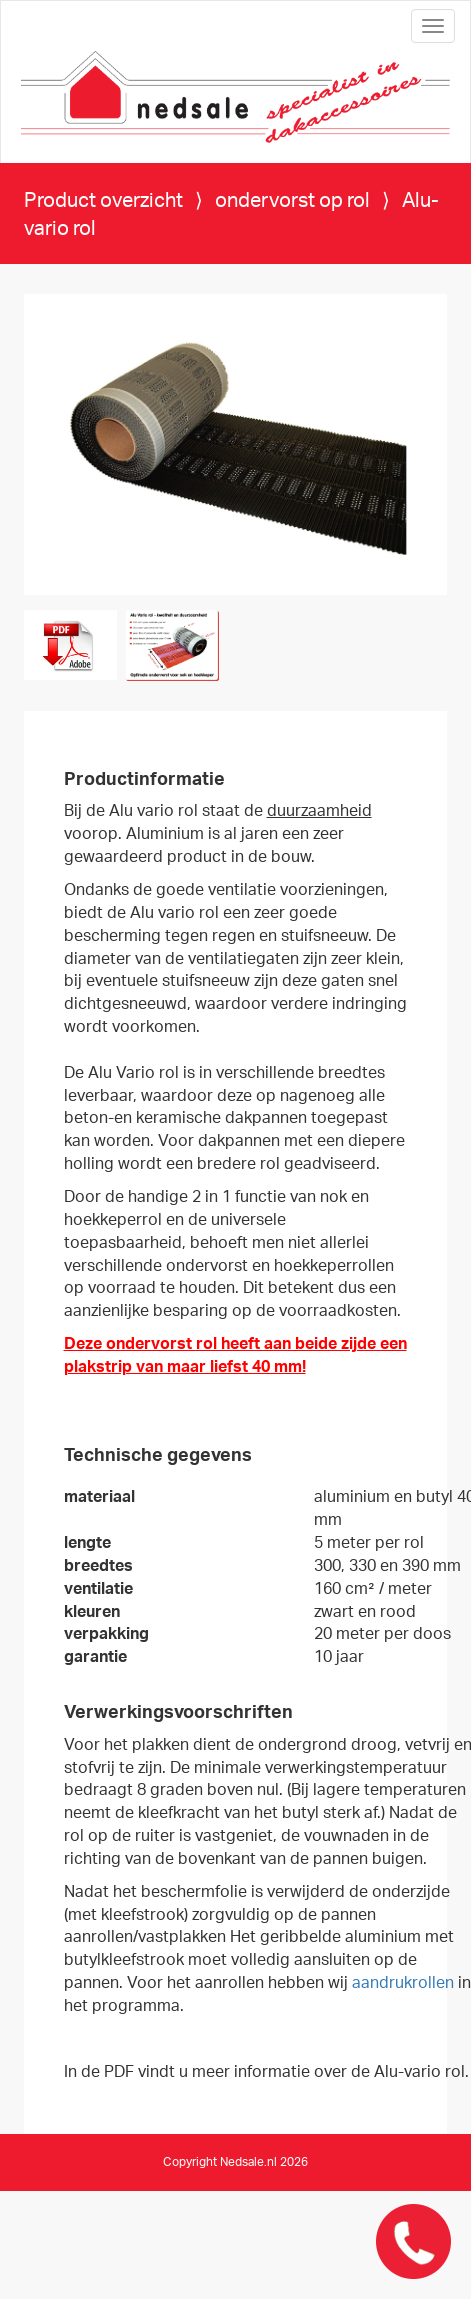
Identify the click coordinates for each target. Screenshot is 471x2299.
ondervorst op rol (294, 201)
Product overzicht (103, 201)
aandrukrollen (403, 1983)
